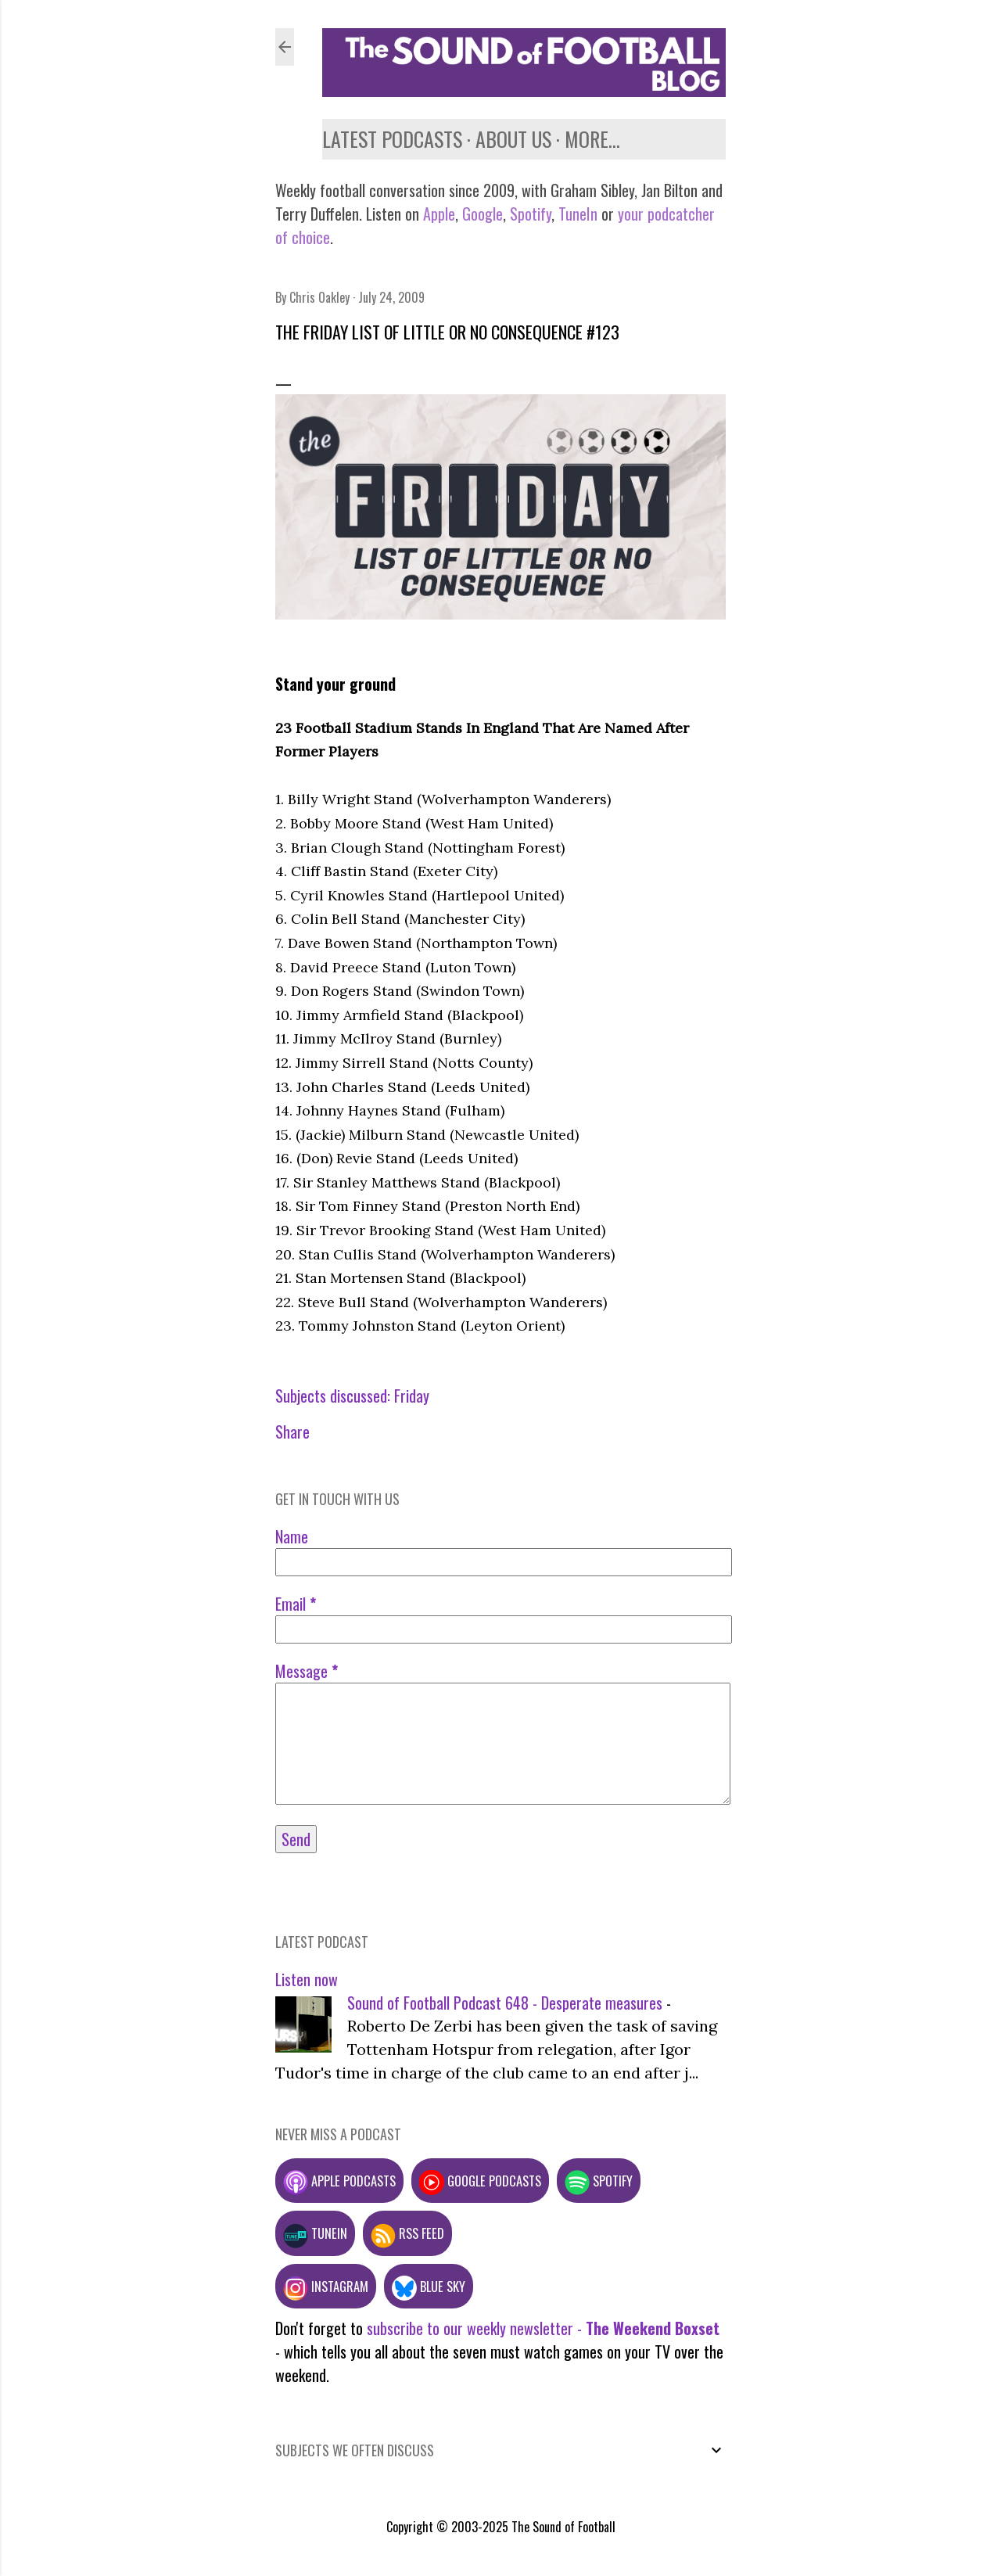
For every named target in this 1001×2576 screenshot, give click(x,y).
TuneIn (577, 213)
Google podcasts (480, 2180)
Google (480, 213)
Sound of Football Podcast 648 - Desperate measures (504, 2002)
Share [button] (292, 1431)
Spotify (530, 213)
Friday (411, 1395)
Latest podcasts (392, 139)
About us (513, 139)
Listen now (306, 1979)
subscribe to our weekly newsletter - (543, 2328)
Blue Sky (428, 2286)
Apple (439, 213)
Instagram (325, 2286)
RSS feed (407, 2233)
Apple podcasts (339, 2180)
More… (592, 139)
